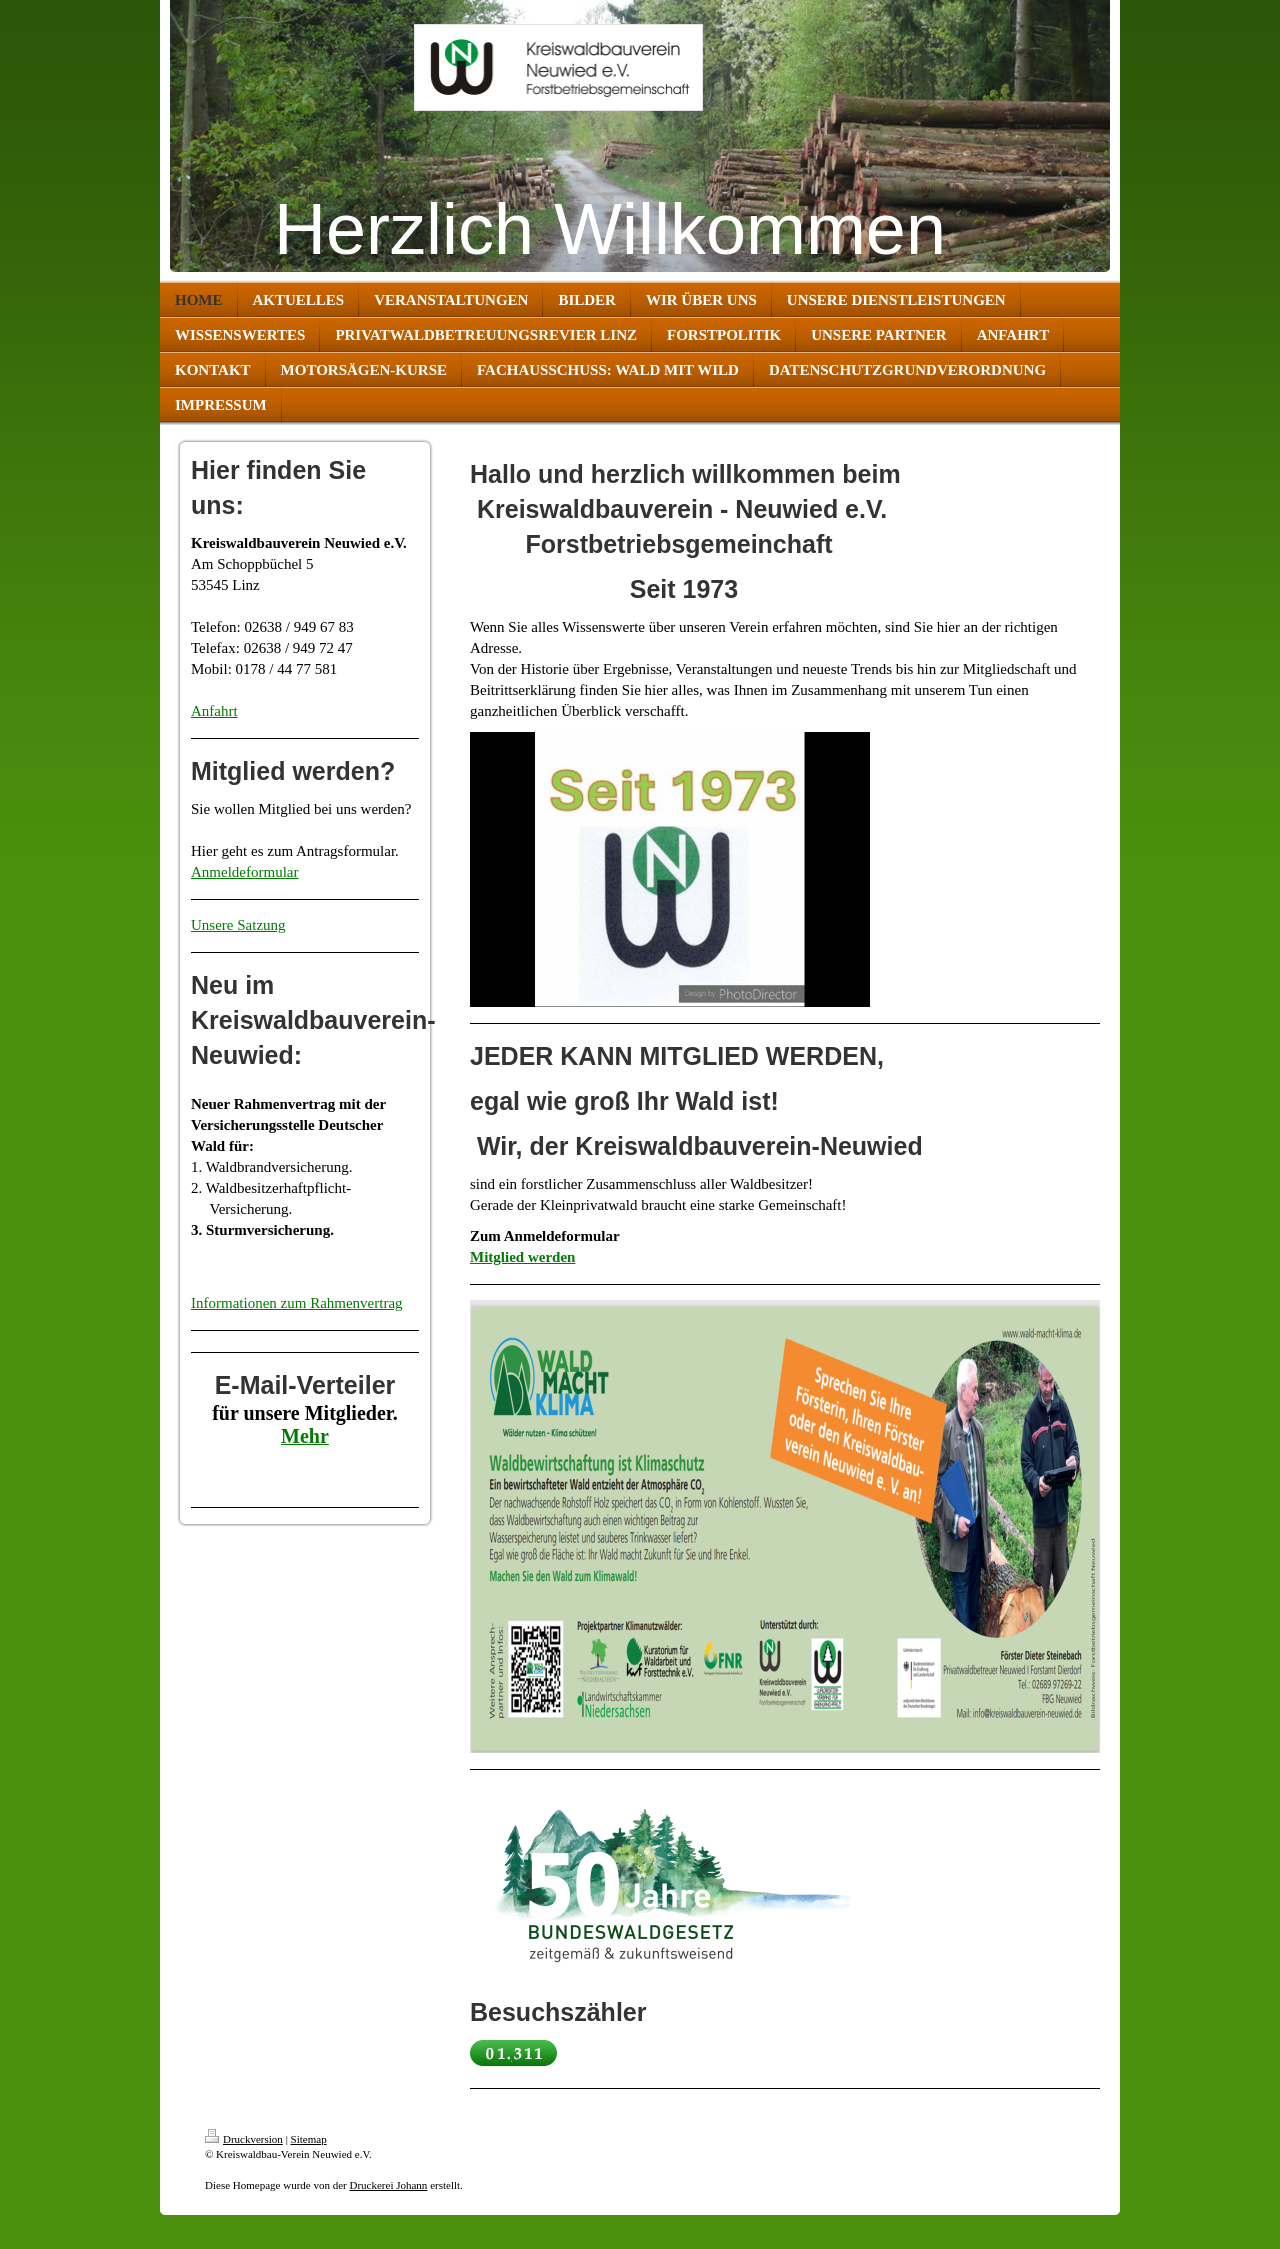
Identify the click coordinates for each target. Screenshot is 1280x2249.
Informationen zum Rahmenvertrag (297, 1303)
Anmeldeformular (244, 872)
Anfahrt (214, 711)
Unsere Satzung (238, 925)
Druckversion (244, 2139)
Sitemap (309, 2139)
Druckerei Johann (388, 2185)
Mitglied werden (522, 1257)
